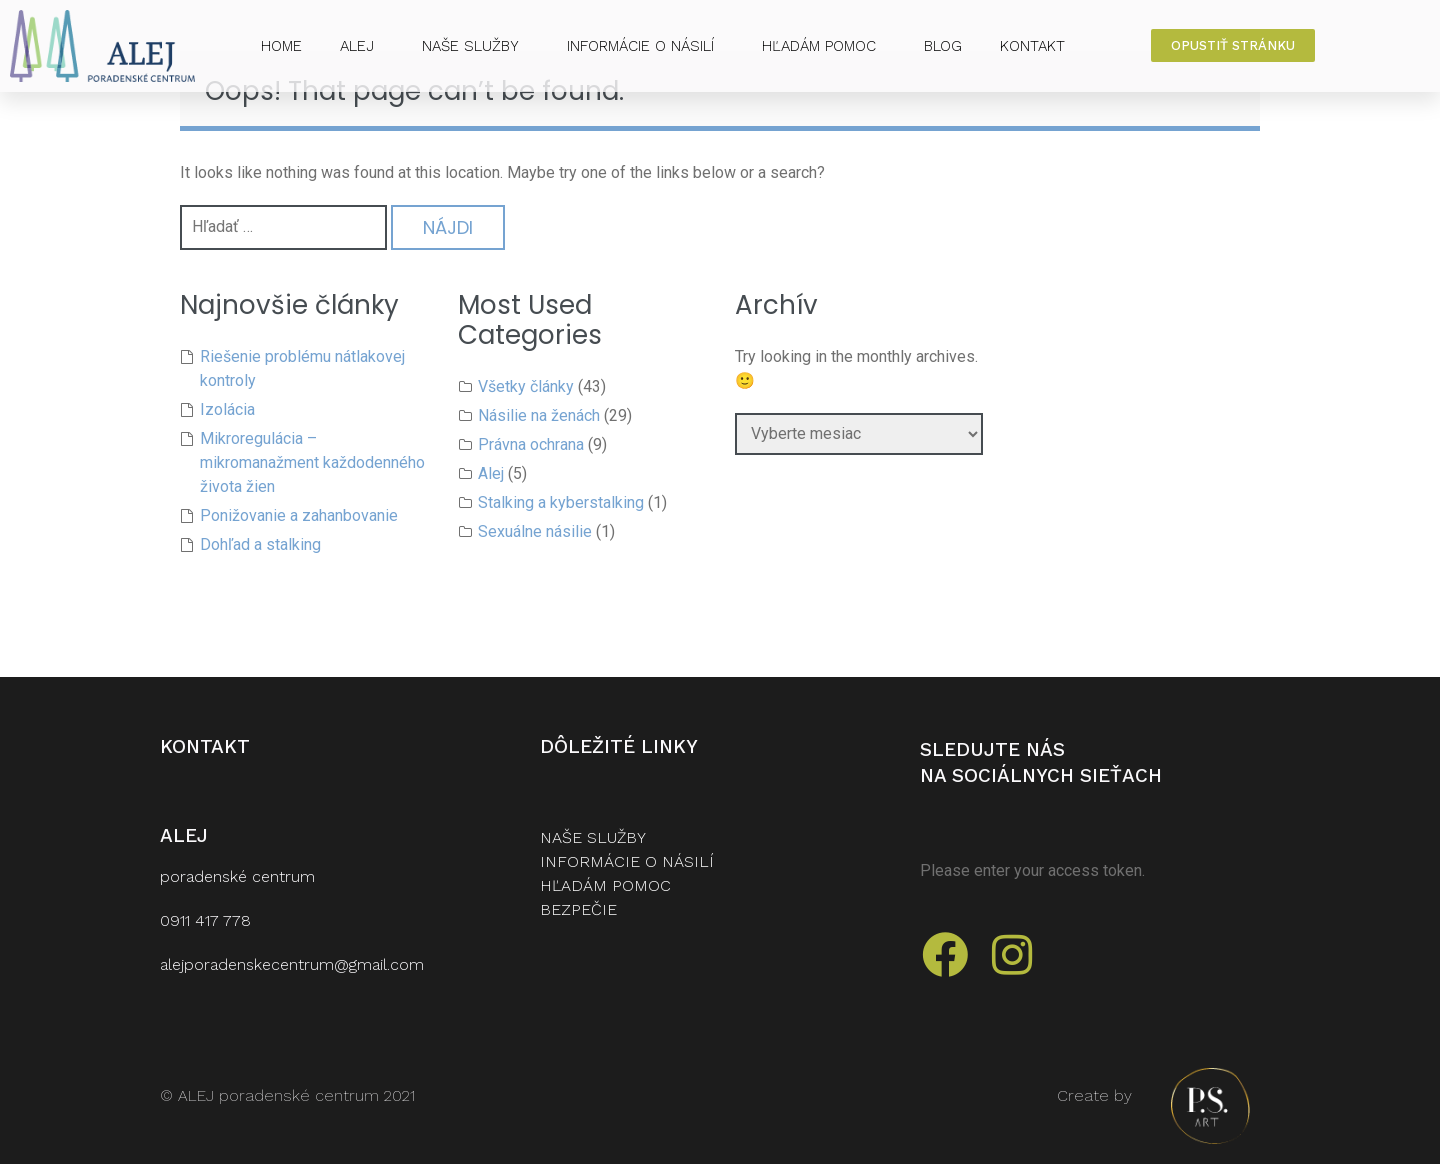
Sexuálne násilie (535, 531)
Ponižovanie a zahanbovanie (299, 515)
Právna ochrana (531, 444)
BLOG (943, 46)
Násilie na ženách (539, 415)
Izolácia (227, 409)
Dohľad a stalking (260, 544)
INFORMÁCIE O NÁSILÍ (645, 46)
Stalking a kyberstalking (561, 502)
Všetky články (526, 386)
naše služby (593, 837)
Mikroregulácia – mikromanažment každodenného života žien (312, 462)
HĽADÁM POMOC (824, 46)
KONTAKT (1032, 46)
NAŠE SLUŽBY (475, 46)
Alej (491, 473)
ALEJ (362, 46)
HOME (281, 46)
